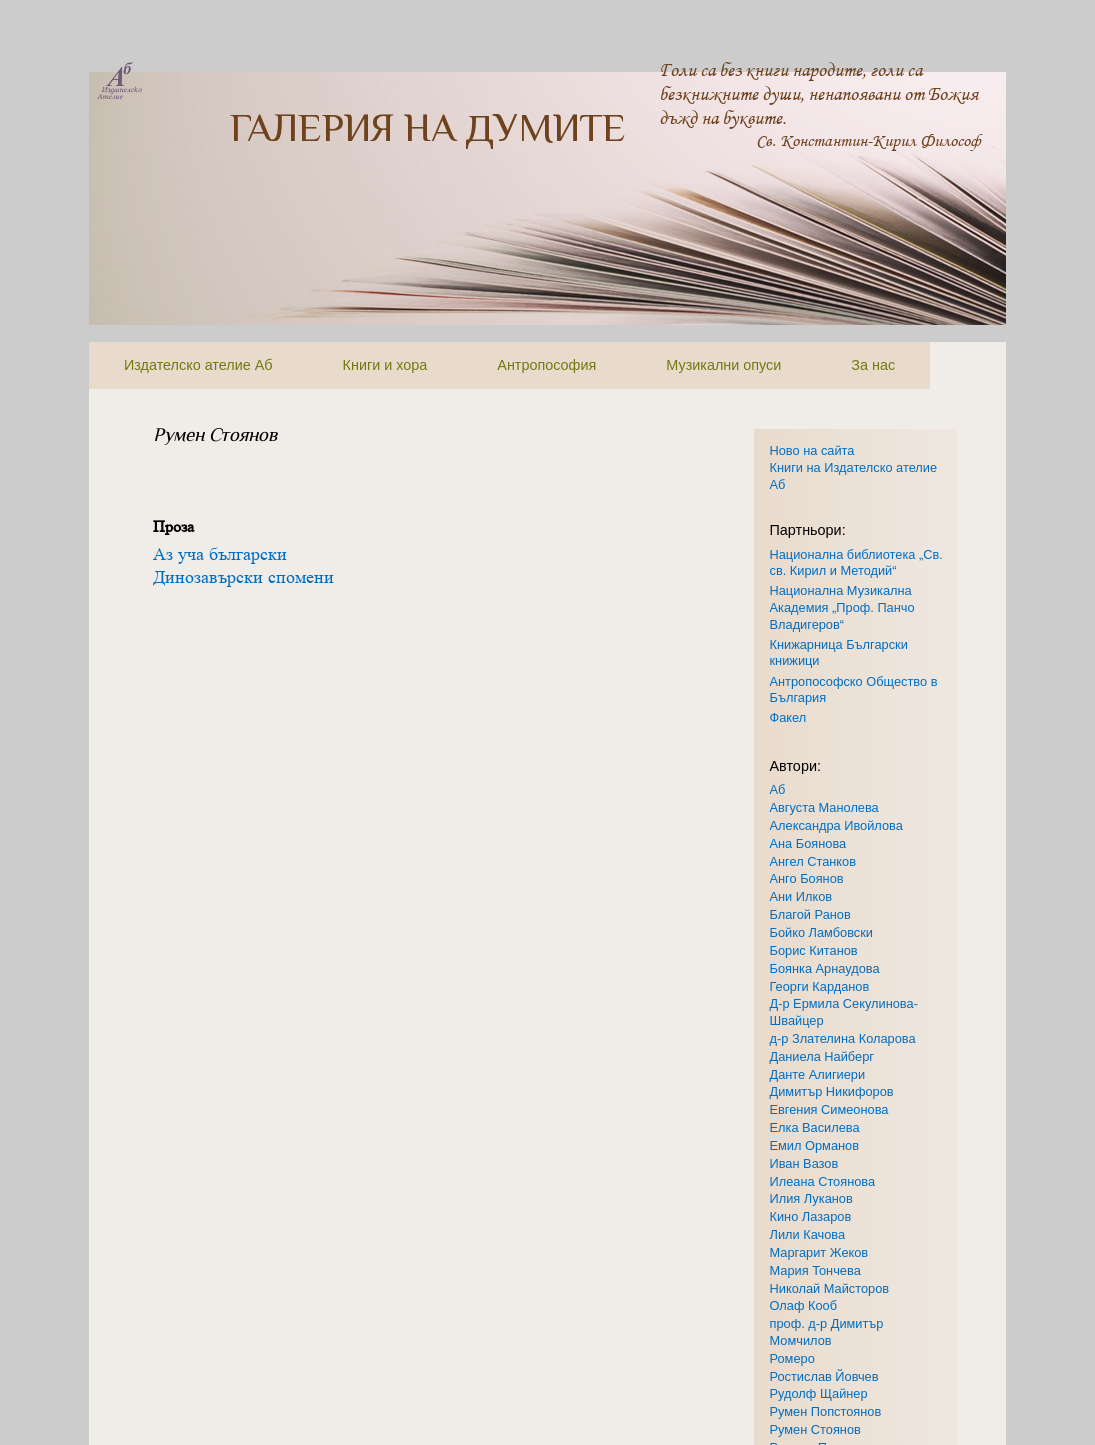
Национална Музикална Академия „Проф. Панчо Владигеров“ (842, 607)
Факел (788, 717)
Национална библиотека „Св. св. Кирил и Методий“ (856, 563)
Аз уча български (220, 554)
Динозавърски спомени (243, 577)
